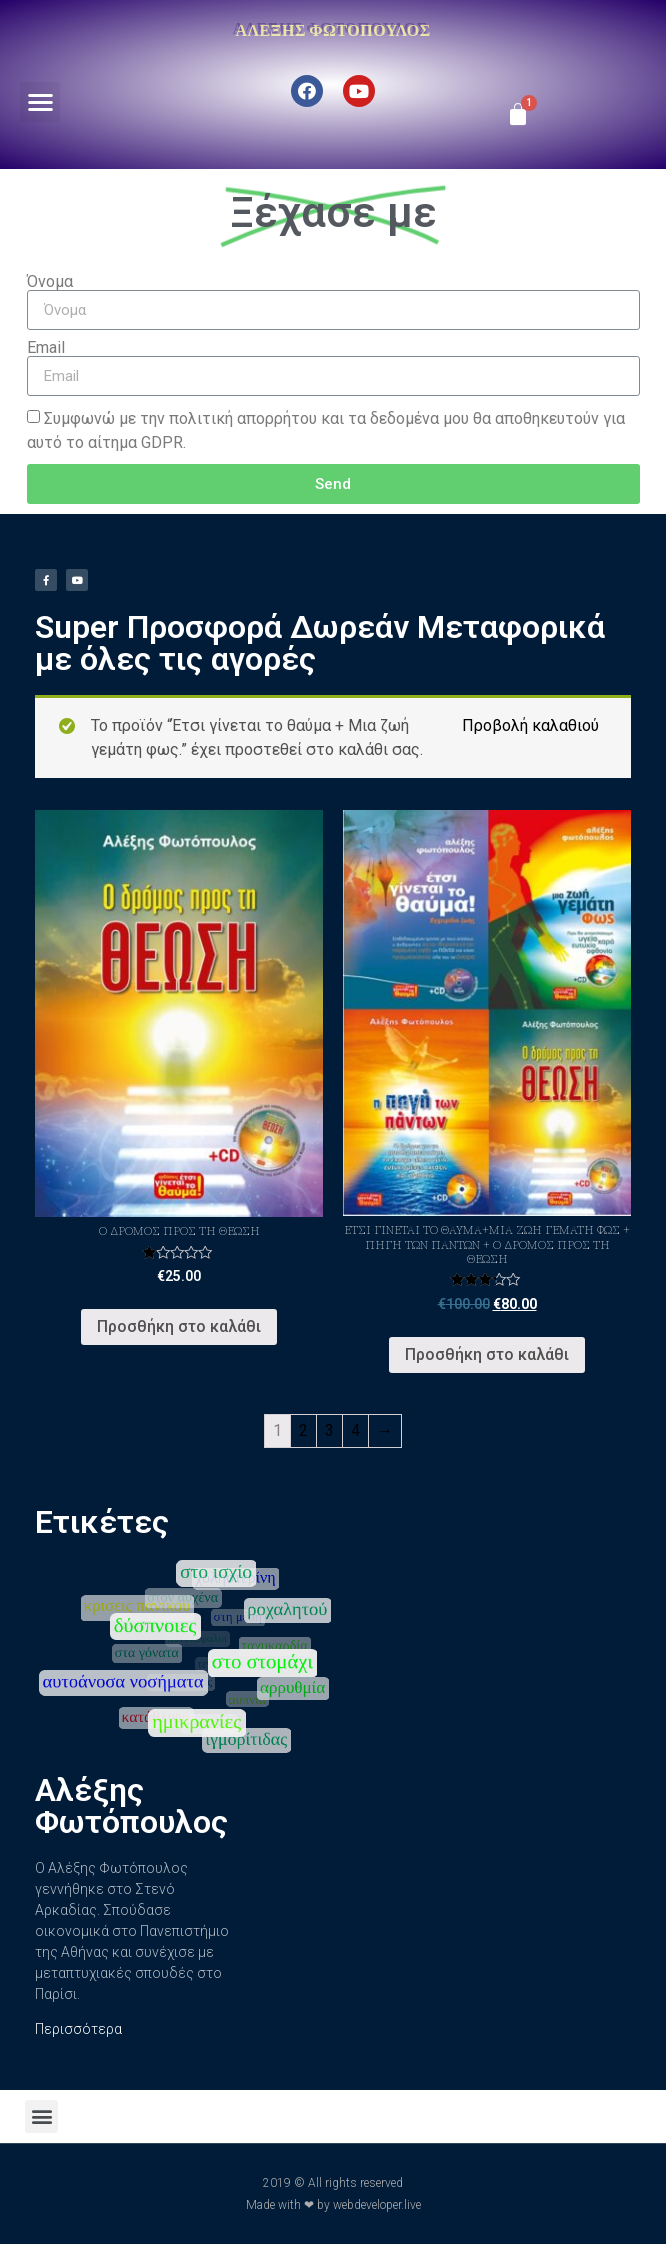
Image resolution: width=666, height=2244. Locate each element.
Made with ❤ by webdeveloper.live (333, 2205)
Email (46, 348)
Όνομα (50, 282)
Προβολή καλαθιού (530, 725)
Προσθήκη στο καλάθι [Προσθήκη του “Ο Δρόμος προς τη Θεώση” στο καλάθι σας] (179, 1326)
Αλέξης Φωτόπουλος (332, 30)
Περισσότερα (78, 2029)
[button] (40, 102)
